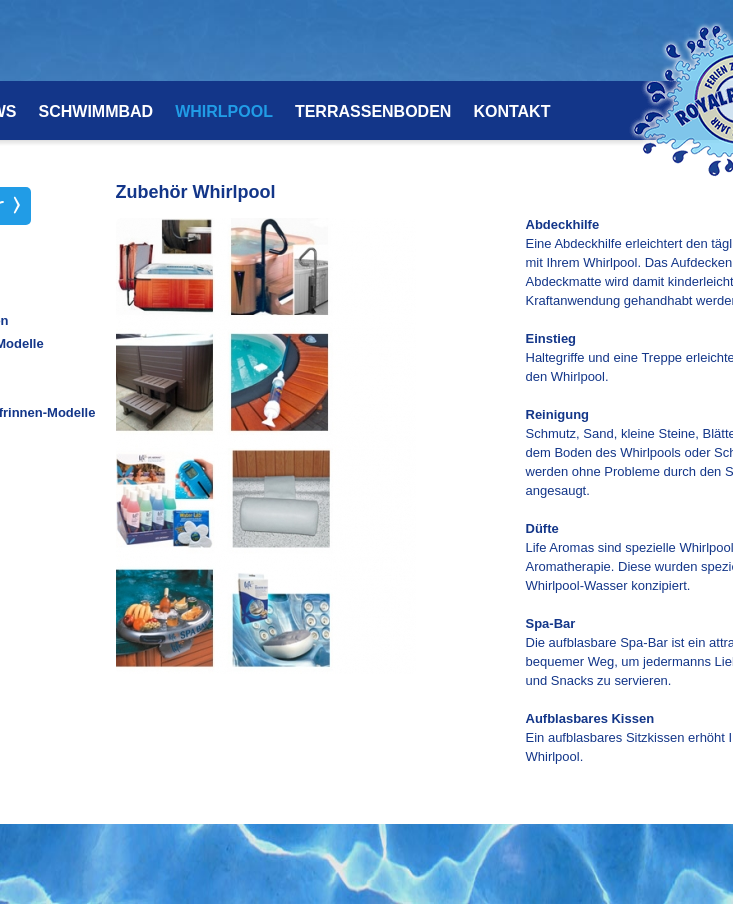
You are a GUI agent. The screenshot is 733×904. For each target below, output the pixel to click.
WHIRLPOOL (224, 112)
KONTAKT (511, 112)
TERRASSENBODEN (373, 112)
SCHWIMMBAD (96, 112)
